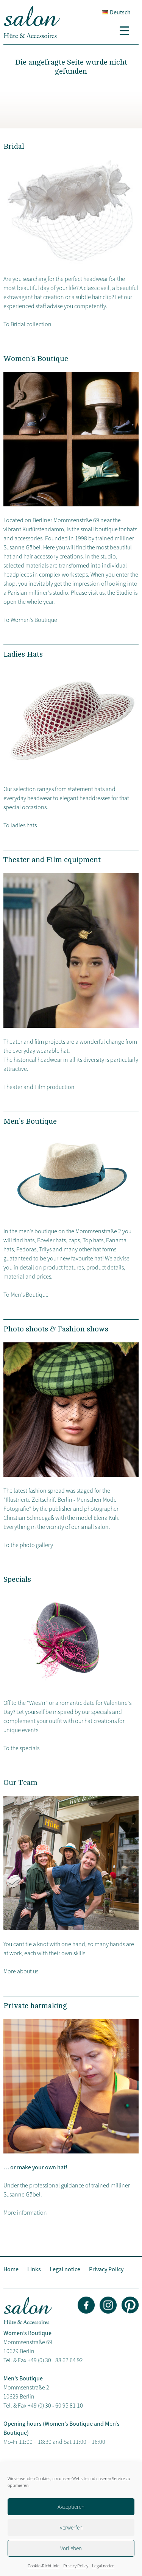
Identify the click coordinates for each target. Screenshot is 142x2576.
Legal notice (103, 2565)
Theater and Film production (39, 1087)
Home (11, 2269)
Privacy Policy (75, 2565)
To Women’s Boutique (30, 619)
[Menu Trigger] (127, 30)
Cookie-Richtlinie (43, 2565)
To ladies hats (20, 825)
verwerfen (71, 2527)
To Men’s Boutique (25, 1294)
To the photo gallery (28, 1545)
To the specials (21, 1748)
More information (25, 2212)
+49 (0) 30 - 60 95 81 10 (55, 2405)
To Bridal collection (27, 324)
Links (34, 2269)
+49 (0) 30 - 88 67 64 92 (55, 2360)
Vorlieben (71, 2548)
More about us (20, 1971)
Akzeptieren (71, 2506)
